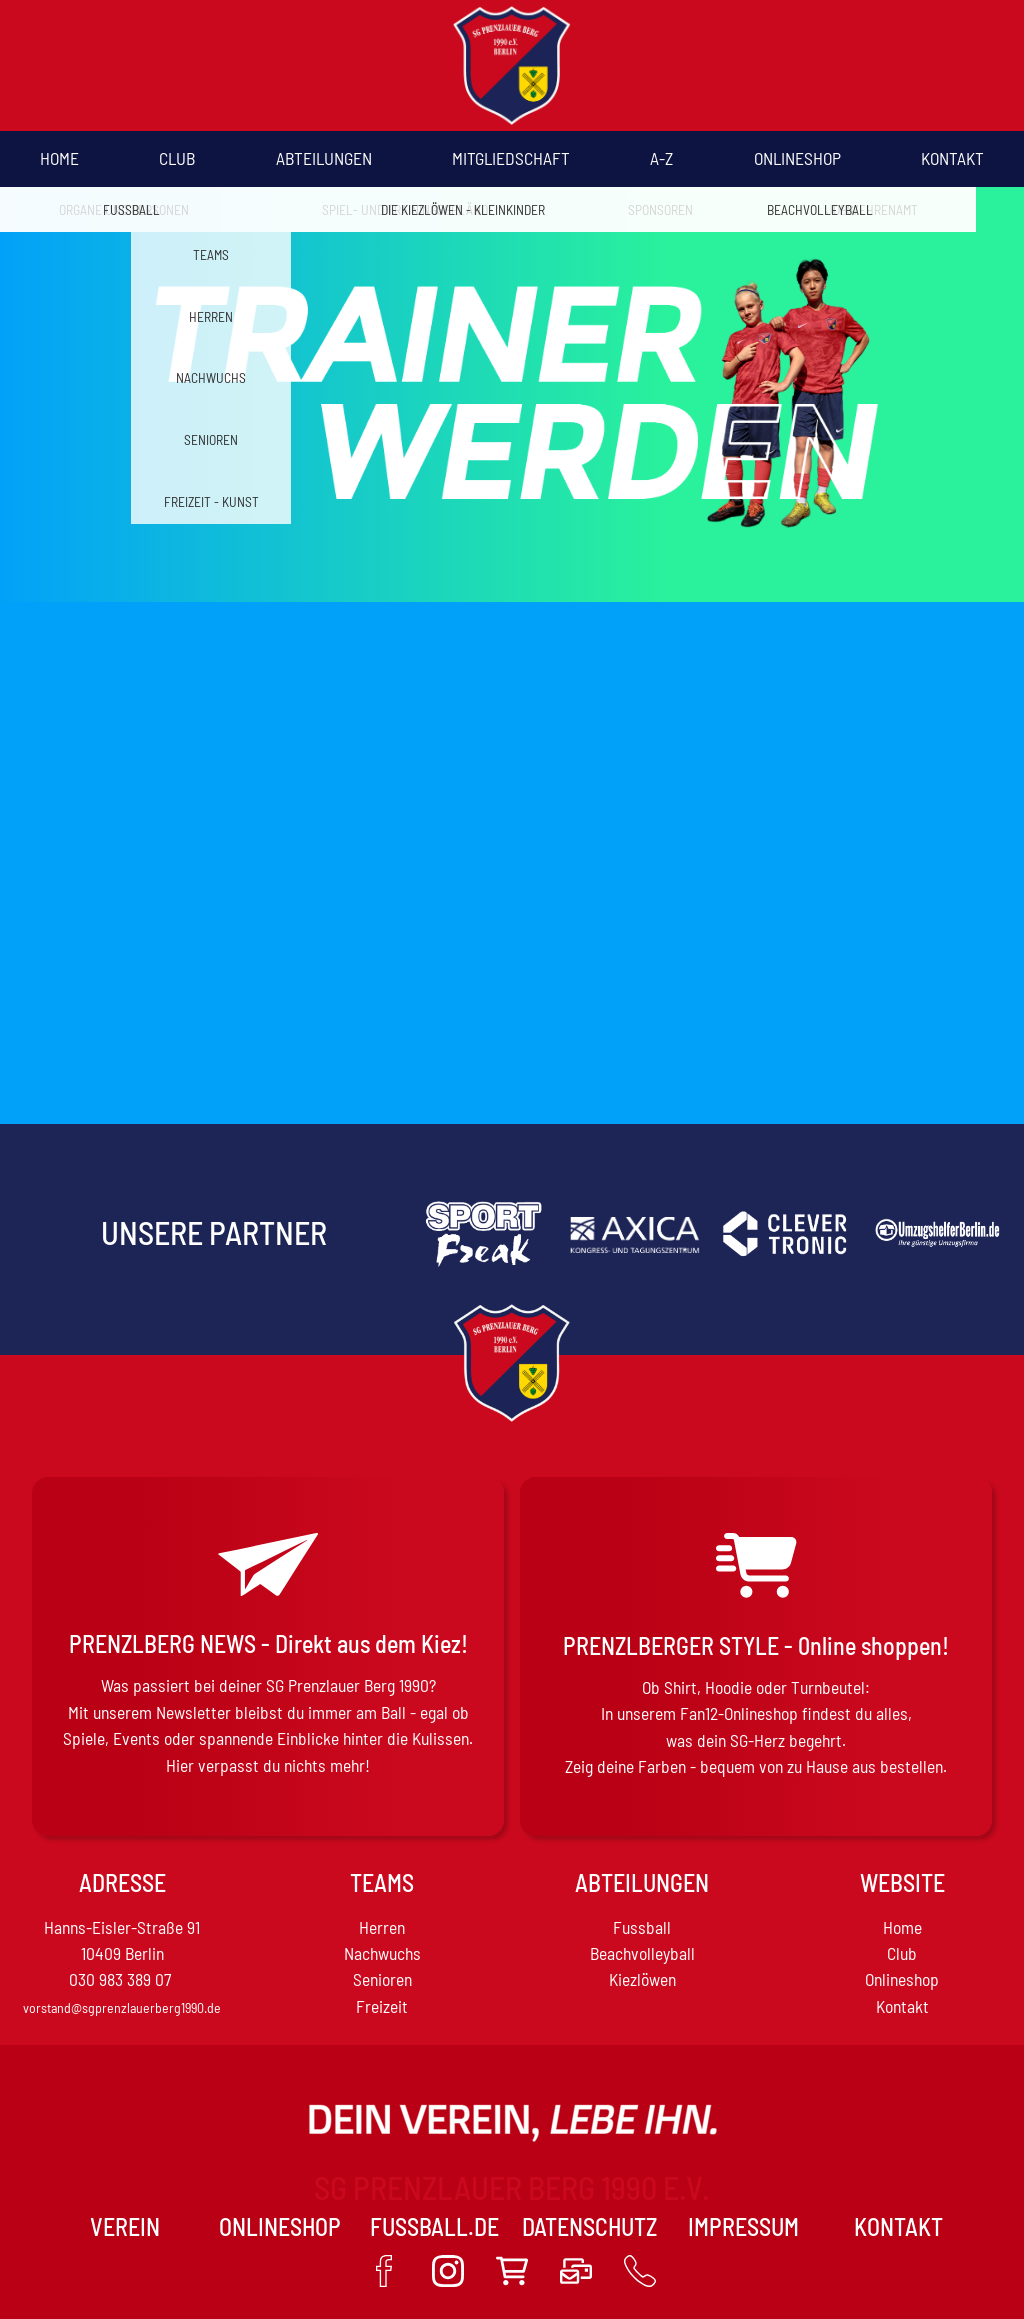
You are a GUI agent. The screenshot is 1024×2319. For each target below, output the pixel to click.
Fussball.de (434, 2226)
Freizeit (382, 2006)
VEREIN (125, 2226)
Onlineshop (797, 158)
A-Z (661, 158)
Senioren (382, 1979)
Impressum (743, 2226)
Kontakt (952, 158)
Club (177, 158)
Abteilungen (324, 158)
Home (59, 158)
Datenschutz (589, 2226)
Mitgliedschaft (511, 158)
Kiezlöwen (642, 1979)
